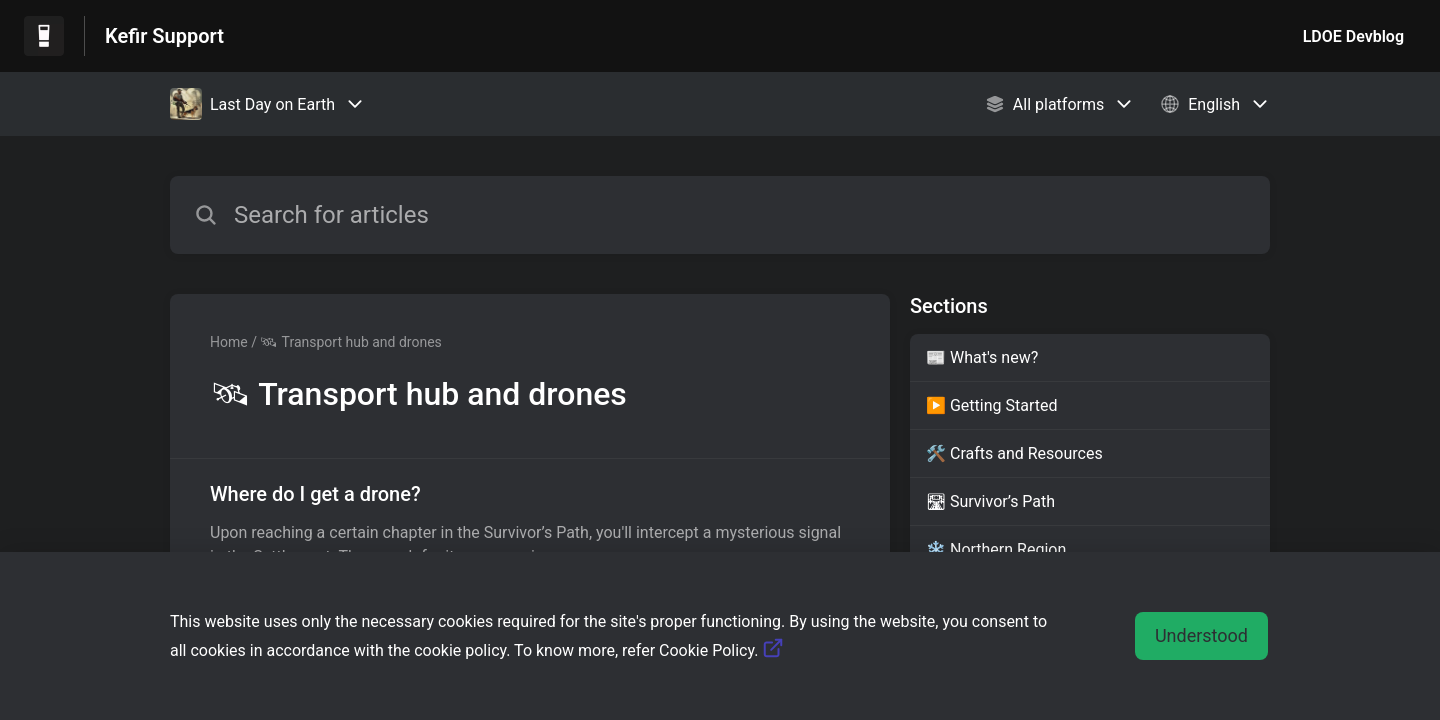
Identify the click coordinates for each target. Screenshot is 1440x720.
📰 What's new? (982, 357)
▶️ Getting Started (992, 405)
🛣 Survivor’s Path (990, 501)
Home (229, 342)
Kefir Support (164, 36)
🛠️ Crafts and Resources (1014, 453)
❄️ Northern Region (996, 549)
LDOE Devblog (1353, 36)
